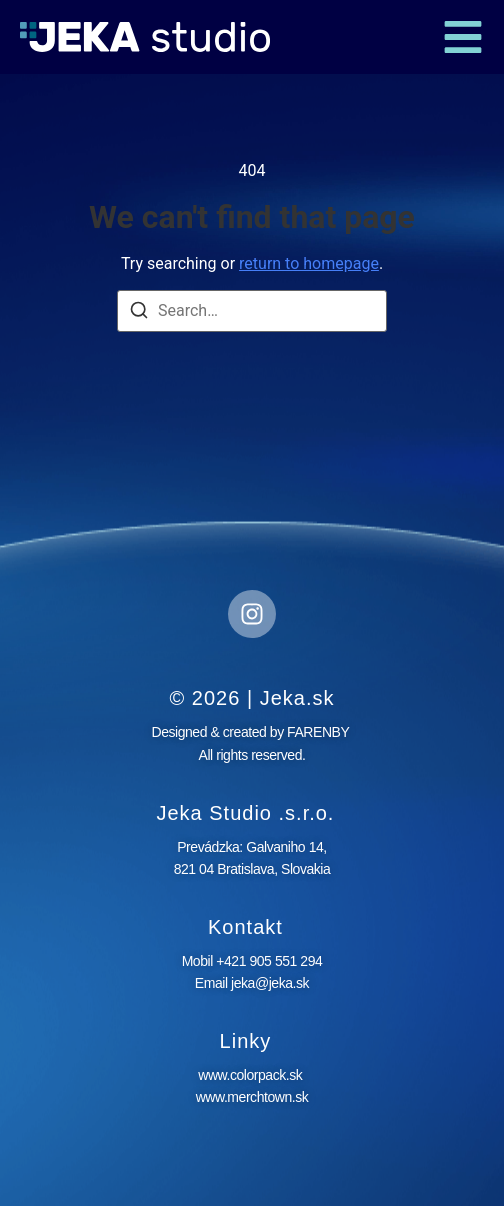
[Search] (139, 313)
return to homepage (309, 263)
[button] (463, 37)
